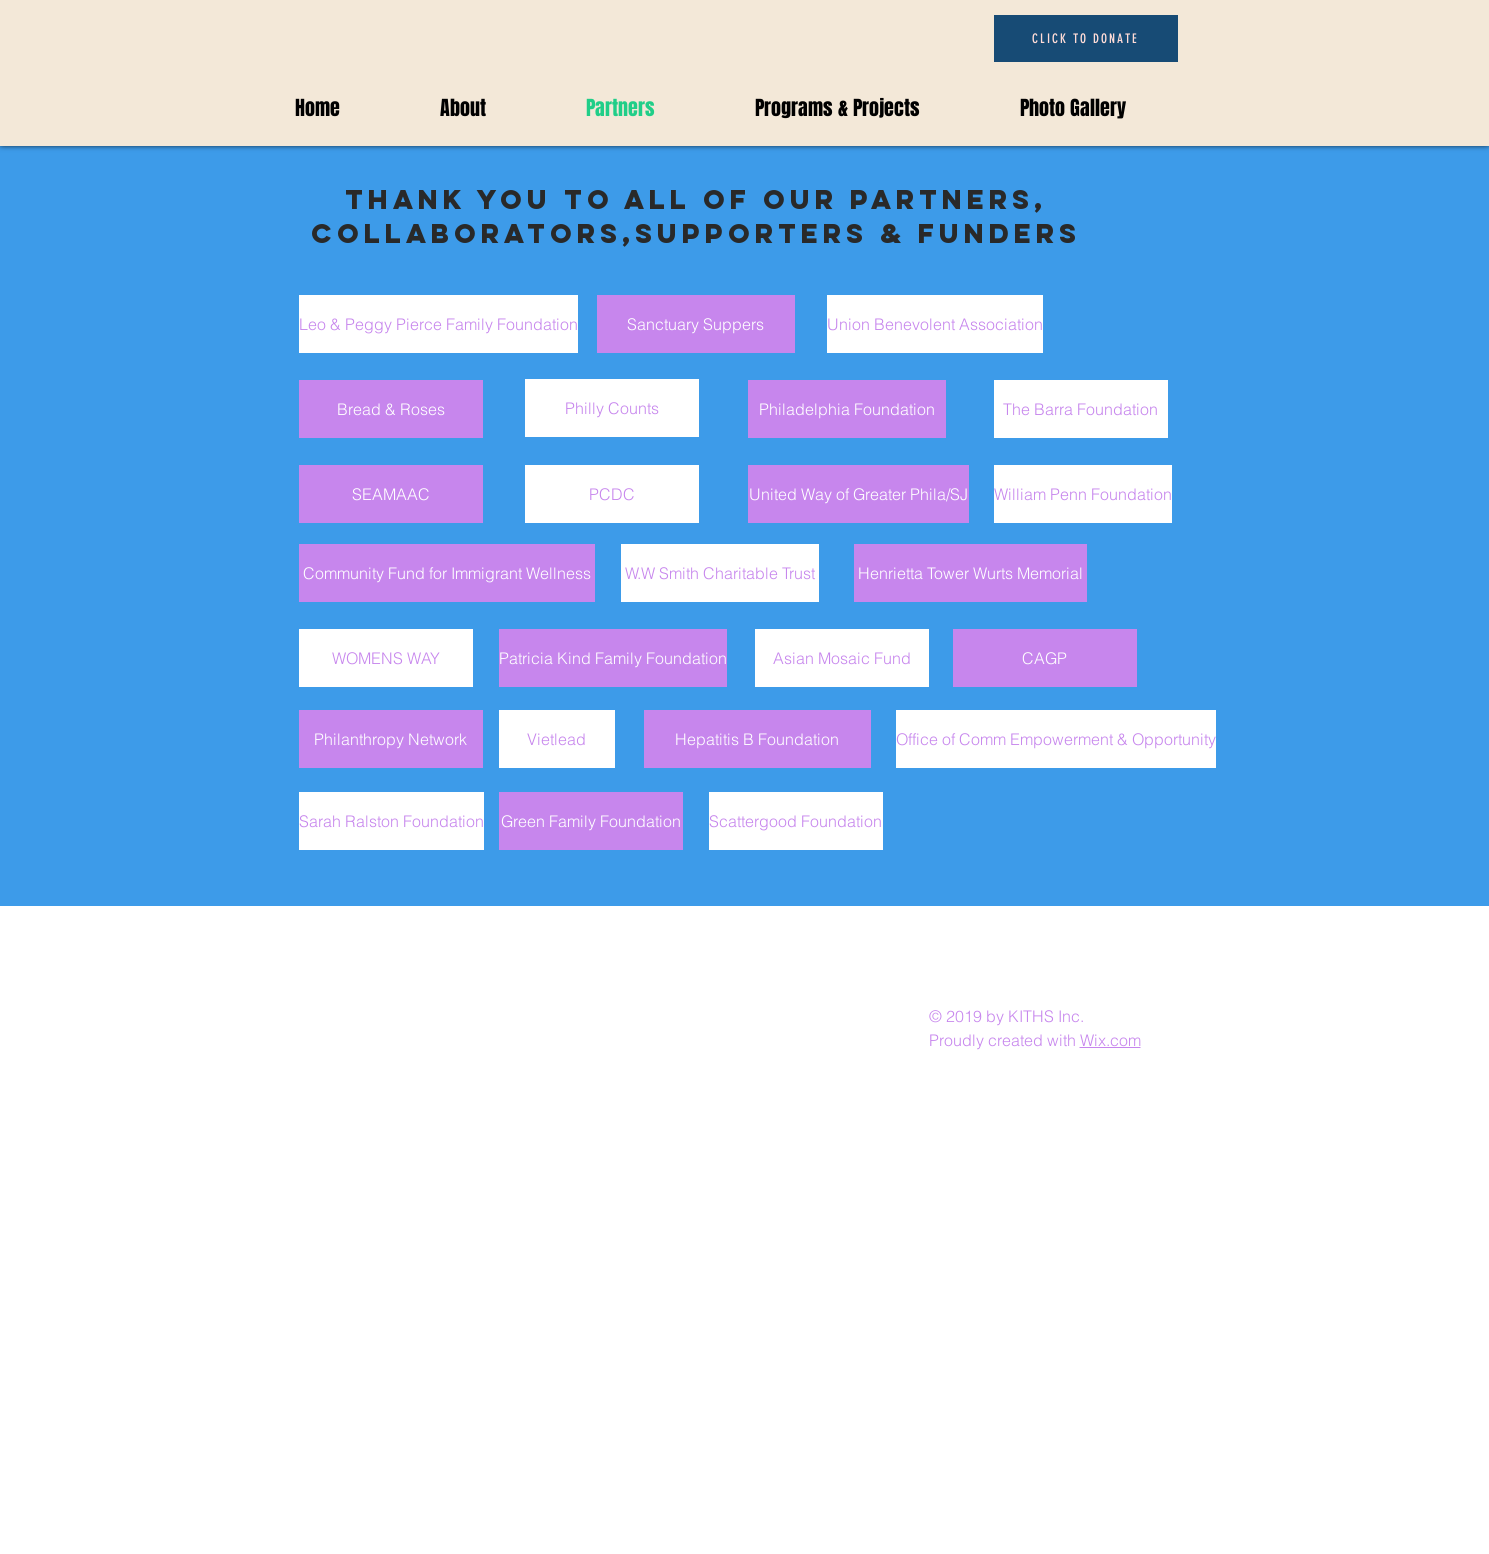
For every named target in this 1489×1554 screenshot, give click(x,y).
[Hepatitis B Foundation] (757, 739)
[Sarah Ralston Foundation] (391, 821)
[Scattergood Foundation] (796, 821)
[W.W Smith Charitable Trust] (720, 573)
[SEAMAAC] (391, 494)
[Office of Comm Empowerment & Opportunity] (1056, 739)
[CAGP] (1045, 658)
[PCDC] (612, 494)
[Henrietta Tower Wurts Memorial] (970, 573)
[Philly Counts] (612, 408)
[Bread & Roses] (391, 409)
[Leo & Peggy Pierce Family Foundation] (438, 324)
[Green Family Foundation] (591, 821)
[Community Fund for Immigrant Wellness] (447, 573)
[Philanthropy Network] (391, 739)
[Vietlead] (557, 739)
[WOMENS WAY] (386, 658)
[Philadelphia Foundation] (847, 409)
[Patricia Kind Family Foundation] (613, 658)
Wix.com (1110, 1040)
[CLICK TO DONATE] (1086, 38)
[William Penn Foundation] (1083, 494)
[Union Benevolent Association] (935, 324)
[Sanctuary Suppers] (696, 324)
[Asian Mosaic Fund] (842, 658)
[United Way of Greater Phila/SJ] (858, 494)
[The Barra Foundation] (1081, 409)
